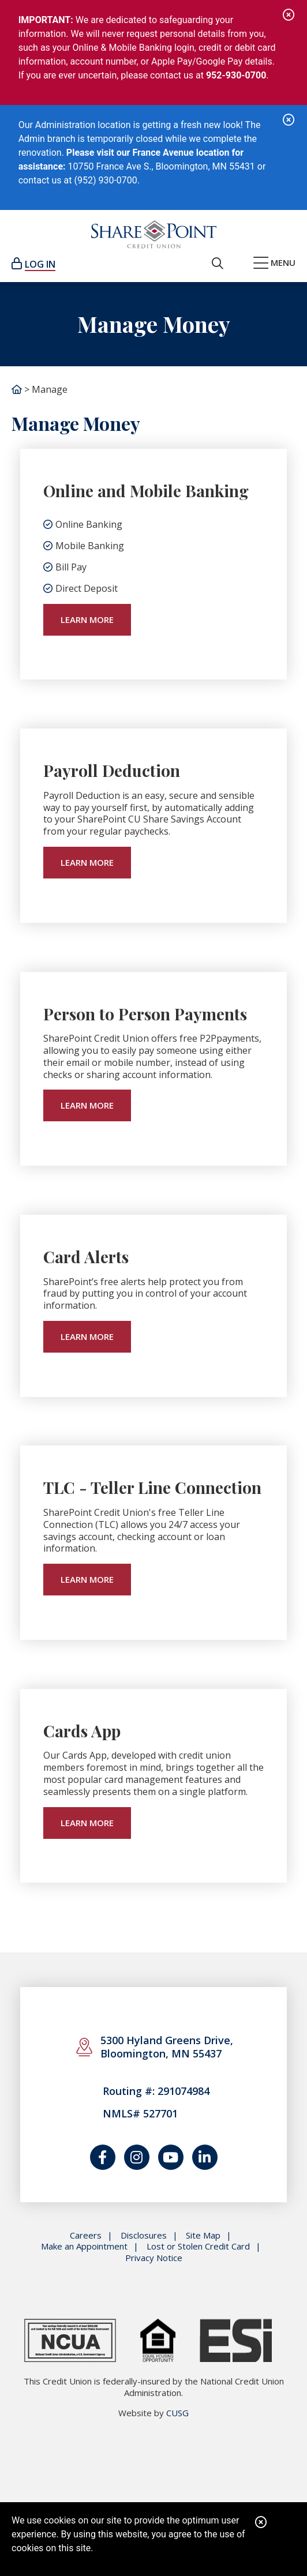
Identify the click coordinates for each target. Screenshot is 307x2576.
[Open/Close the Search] (217, 263)
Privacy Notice (153, 2257)
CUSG (177, 2413)
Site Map (203, 2235)
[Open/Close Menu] (274, 263)
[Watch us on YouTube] (171, 2157)
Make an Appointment (84, 2246)
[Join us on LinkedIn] (205, 2157)
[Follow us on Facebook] (102, 2157)
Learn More (87, 619)
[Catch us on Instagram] (136, 2157)
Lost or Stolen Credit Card (198, 2246)
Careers (86, 2235)
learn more (87, 862)
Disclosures (144, 2235)
